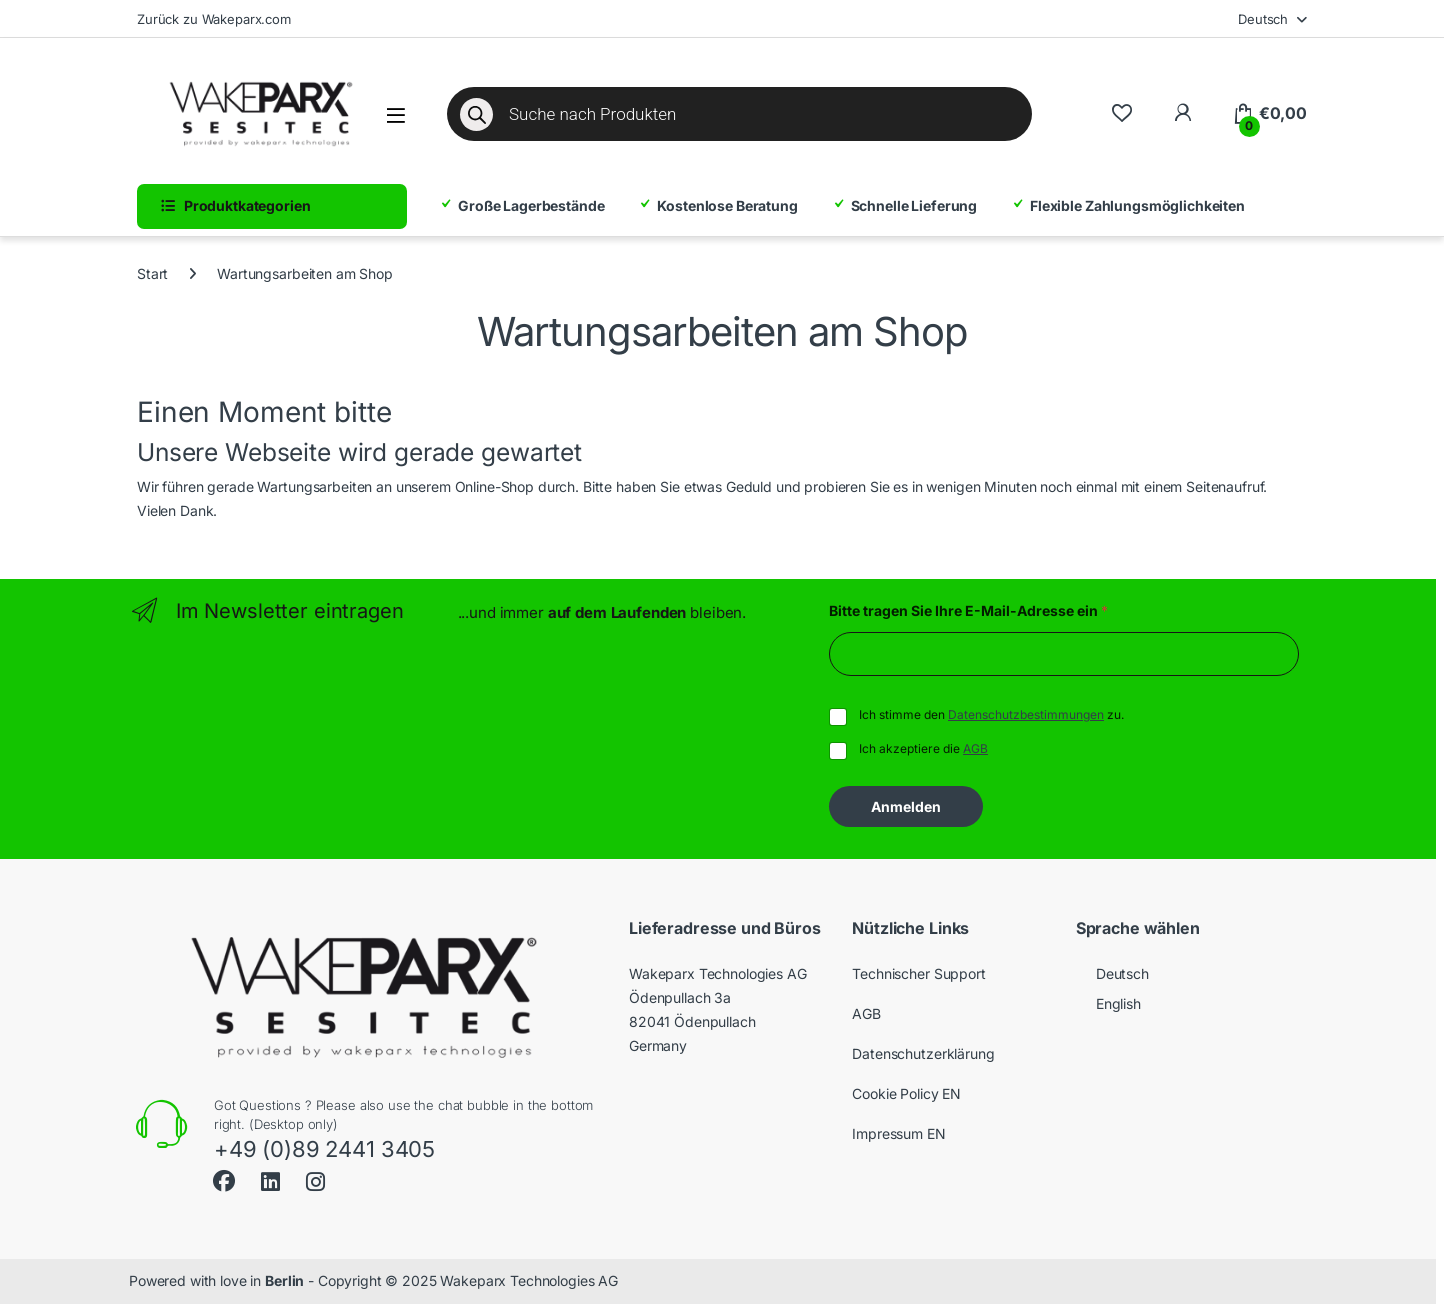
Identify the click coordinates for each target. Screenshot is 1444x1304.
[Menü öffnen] (396, 115)
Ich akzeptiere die (923, 748)
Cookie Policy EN (906, 1093)
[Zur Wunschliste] (1121, 113)
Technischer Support (918, 973)
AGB (975, 748)
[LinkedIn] (270, 1182)
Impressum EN (898, 1133)
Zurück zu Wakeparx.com (214, 19)
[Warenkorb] (1269, 114)
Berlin (284, 1280)
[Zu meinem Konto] (1182, 113)
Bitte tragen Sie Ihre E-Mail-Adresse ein (968, 610)
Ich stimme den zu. (991, 714)
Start (152, 273)
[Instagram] (315, 1182)
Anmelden (906, 806)
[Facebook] (224, 1178)
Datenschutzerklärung (923, 1053)
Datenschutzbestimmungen (1026, 714)
